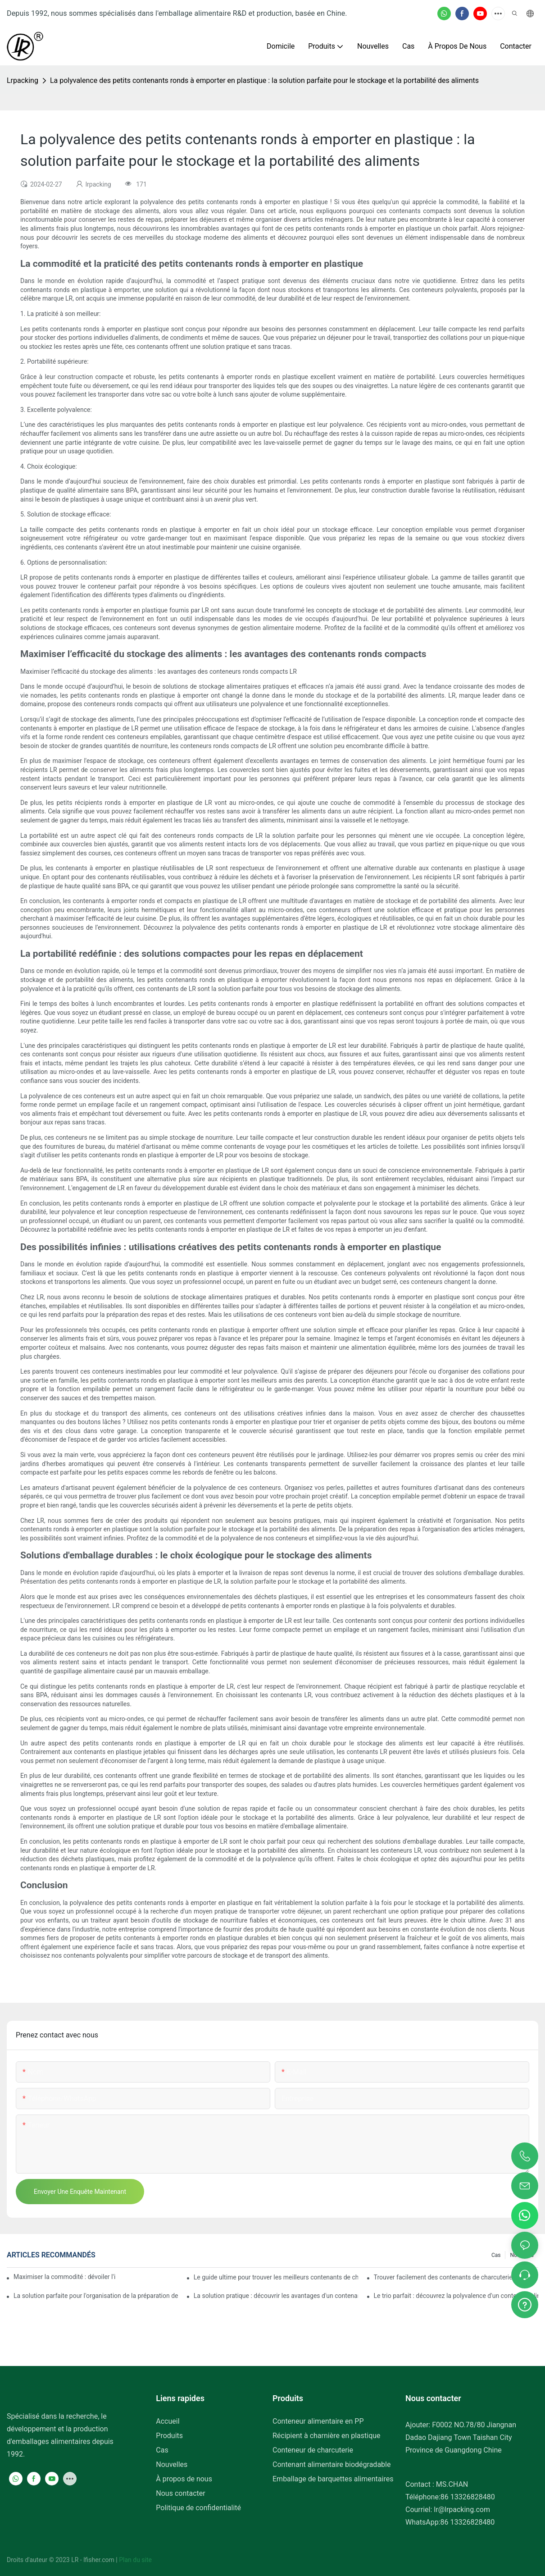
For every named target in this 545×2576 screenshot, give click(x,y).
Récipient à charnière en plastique (326, 2435)
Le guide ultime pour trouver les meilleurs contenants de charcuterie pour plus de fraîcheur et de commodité (276, 2277)
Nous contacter (180, 2493)
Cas (496, 2255)
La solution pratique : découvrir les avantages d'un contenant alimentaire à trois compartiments (276, 2295)
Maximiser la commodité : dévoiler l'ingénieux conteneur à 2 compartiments (65, 2276)
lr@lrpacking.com (462, 2509)
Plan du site (135, 2559)
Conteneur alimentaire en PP (318, 2421)
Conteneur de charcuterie (312, 2450)
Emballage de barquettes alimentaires (332, 2479)
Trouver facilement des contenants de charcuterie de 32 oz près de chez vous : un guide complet (456, 2277)
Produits (169, 2435)
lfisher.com (99, 2559)
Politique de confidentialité (198, 2507)
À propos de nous (184, 2479)
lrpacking (22, 80)
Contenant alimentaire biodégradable (331, 2464)
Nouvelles (171, 2464)
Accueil (167, 2421)
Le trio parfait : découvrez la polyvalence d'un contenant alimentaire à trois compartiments (456, 2295)
